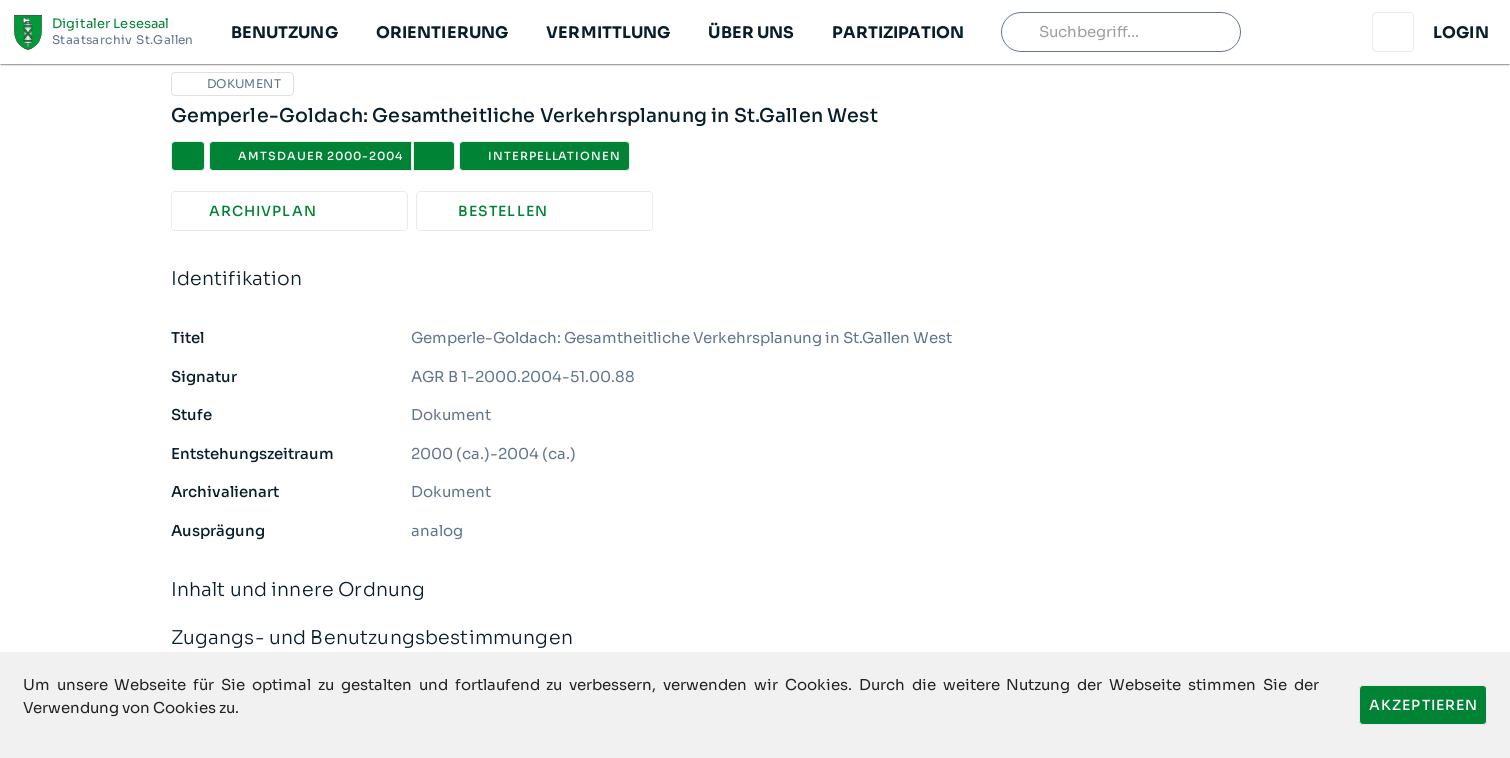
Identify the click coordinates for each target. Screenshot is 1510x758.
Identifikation (755, 279)
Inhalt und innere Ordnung (755, 590)
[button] (283, 32)
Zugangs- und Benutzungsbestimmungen (755, 638)
